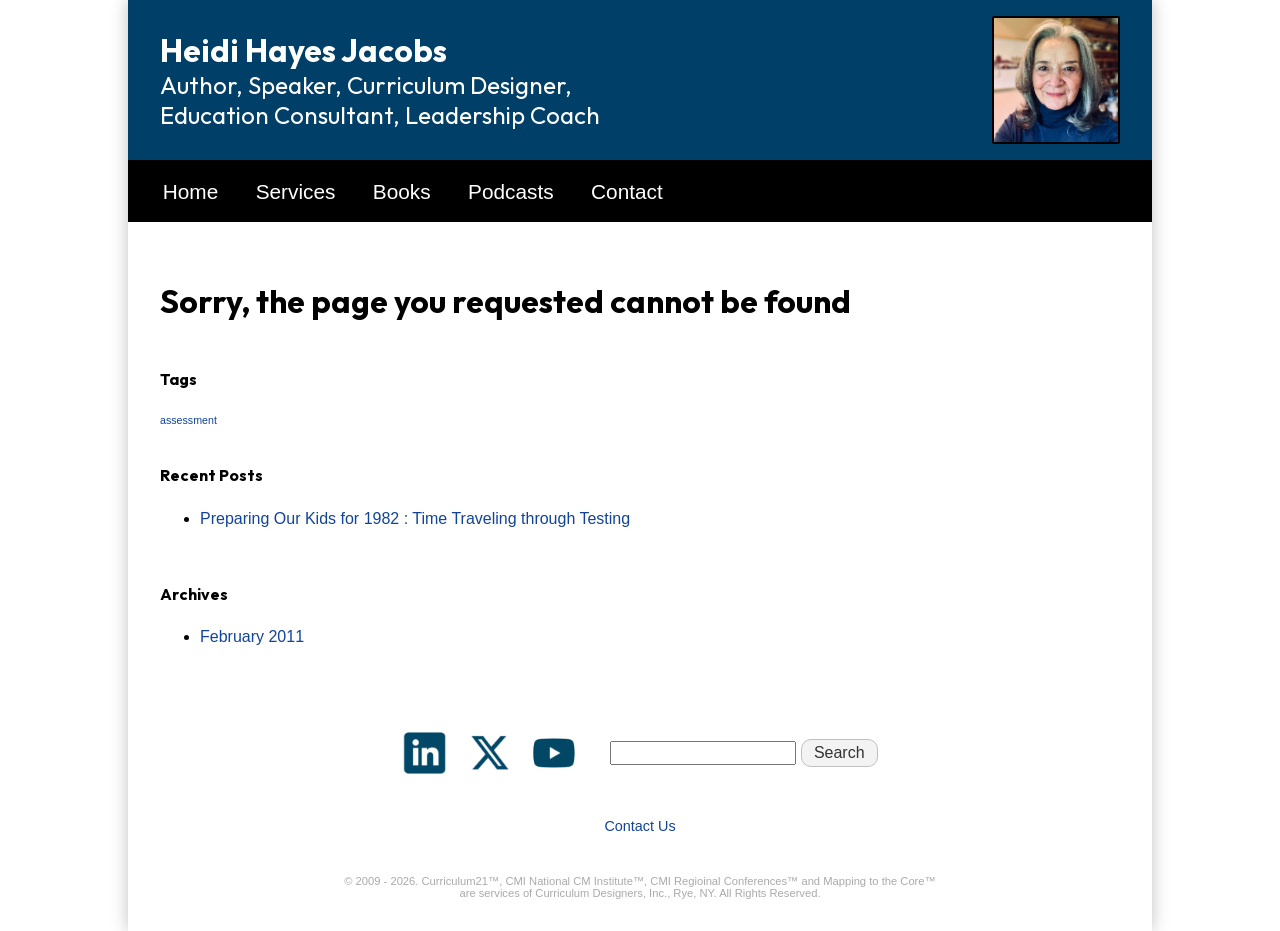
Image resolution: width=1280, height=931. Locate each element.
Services (296, 191)
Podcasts (511, 191)
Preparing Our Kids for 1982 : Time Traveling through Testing (415, 518)
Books (402, 191)
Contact (627, 191)
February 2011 (252, 636)
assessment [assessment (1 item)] (188, 420)
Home (190, 191)
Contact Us (639, 826)
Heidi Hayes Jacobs (303, 50)
